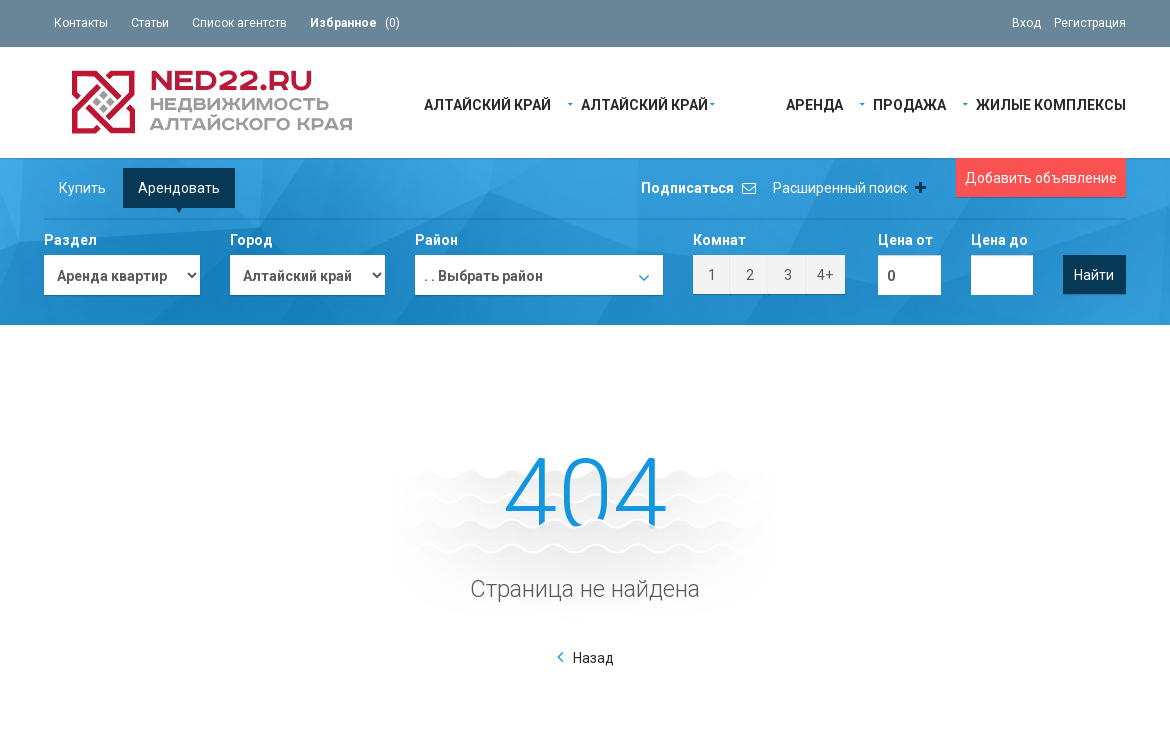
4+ (825, 275)
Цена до (999, 240)
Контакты (81, 23)
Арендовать (179, 188)
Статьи (150, 23)
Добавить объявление (1041, 178)
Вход (1026, 23)
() (355, 23)
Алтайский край (487, 103)
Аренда (814, 103)
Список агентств (239, 23)
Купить (82, 188)
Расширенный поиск (849, 188)
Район (436, 240)
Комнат (719, 240)
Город (251, 240)
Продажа (909, 103)
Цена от (905, 240)
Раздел (70, 240)
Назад (593, 658)
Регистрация (1090, 23)
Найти (1094, 275)
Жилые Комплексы (1051, 103)
